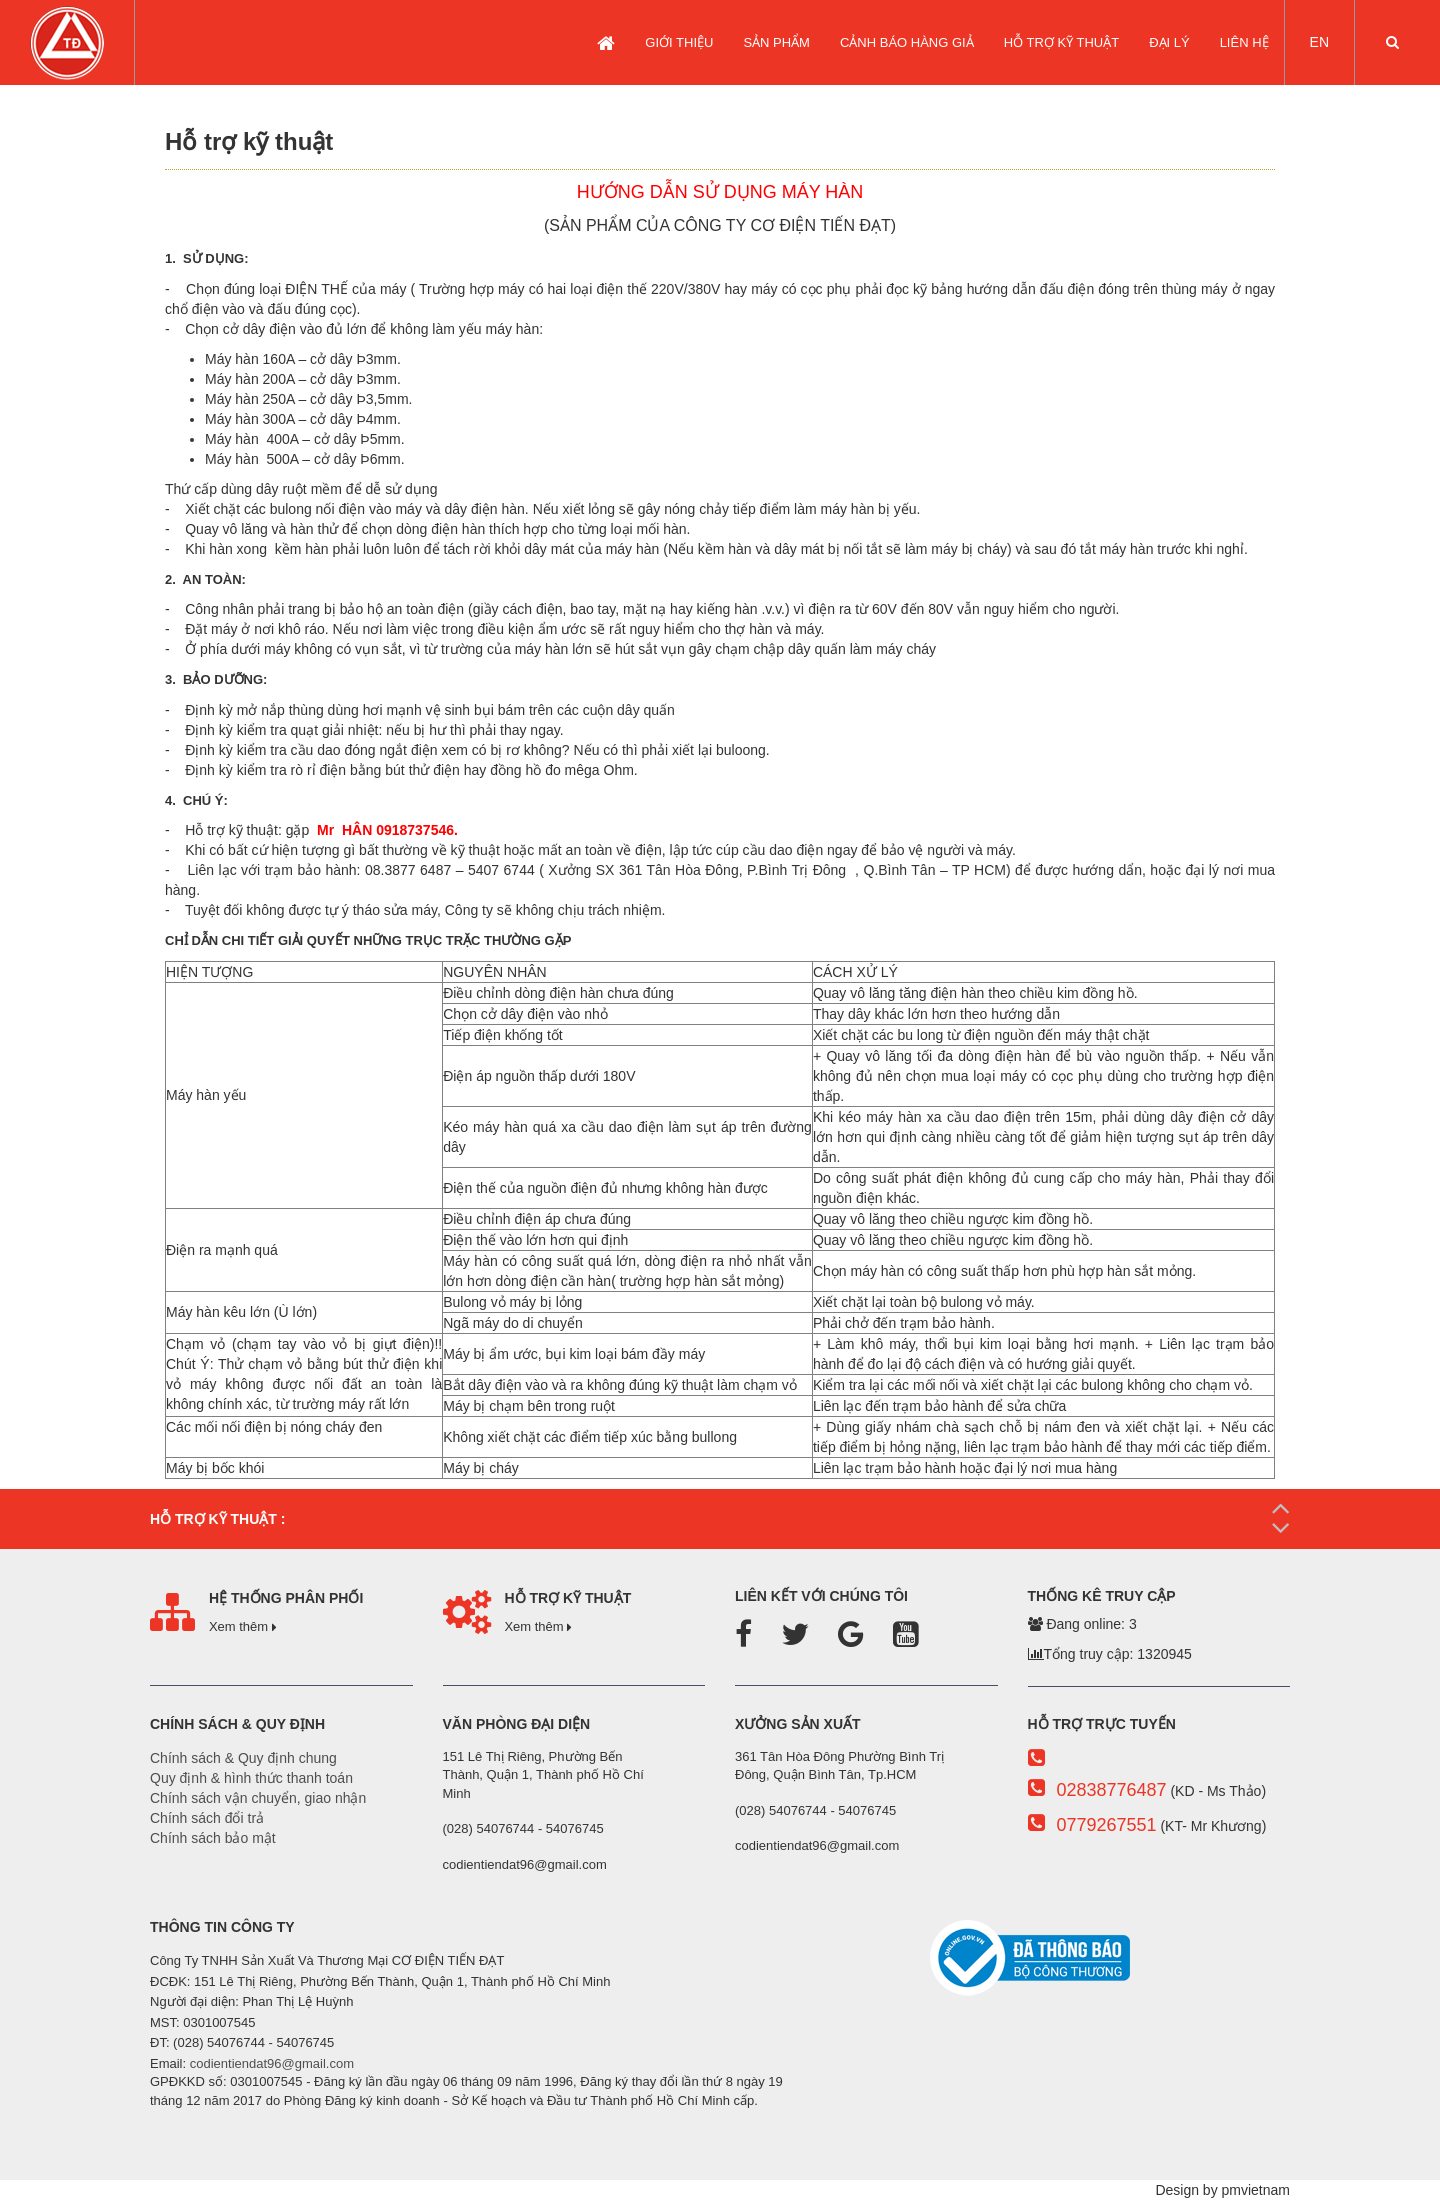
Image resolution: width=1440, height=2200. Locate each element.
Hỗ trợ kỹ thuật (1061, 42)
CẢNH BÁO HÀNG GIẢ (907, 42)
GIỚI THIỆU (679, 42)
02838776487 (1111, 1790)
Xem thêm (243, 1626)
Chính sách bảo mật (213, 1838)
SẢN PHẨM (776, 42)
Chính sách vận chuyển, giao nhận (258, 1798)
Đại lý (1169, 42)
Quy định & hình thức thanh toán (251, 1778)
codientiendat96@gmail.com (272, 2063)
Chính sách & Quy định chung (243, 1758)
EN (1319, 42)
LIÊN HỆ (1244, 42)
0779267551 (1106, 1825)
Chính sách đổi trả (207, 1818)
